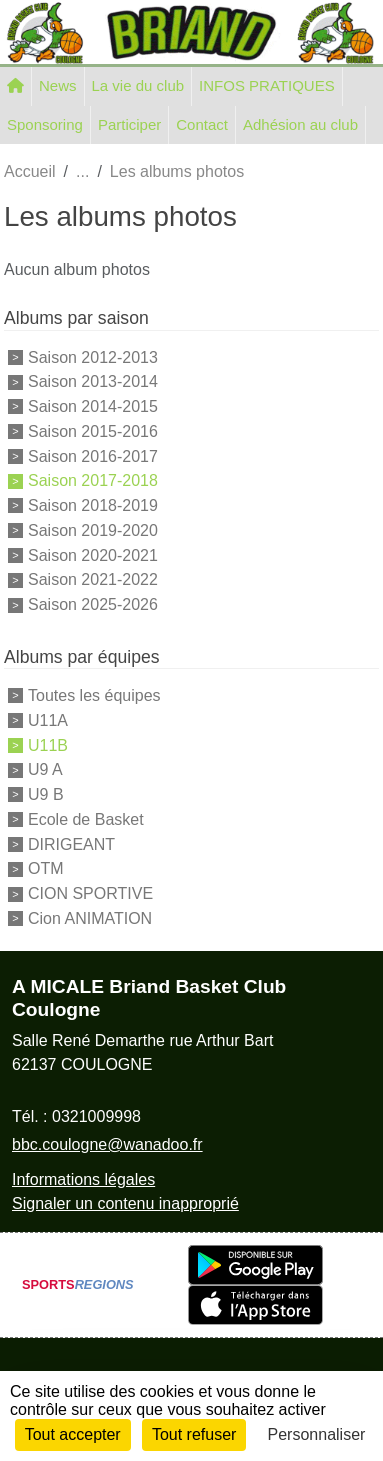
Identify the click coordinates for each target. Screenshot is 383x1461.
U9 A (45, 769)
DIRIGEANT (71, 843)
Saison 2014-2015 (93, 406)
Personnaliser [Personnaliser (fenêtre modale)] (317, 1434)
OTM (46, 868)
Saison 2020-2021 (93, 554)
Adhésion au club (300, 124)
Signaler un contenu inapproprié (125, 1203)
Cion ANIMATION (90, 918)
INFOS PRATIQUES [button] (267, 85)
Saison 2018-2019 (93, 505)
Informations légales (83, 1179)
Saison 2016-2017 (93, 455)
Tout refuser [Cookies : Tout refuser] (194, 1434)
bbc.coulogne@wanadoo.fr (107, 1144)
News (58, 85)
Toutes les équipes (94, 695)
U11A (48, 720)
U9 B (46, 794)
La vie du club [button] (138, 85)
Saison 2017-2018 (93, 480)
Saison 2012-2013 (93, 356)
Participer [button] (129, 124)
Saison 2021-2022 (93, 579)
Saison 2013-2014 (93, 381)
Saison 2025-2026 (93, 604)
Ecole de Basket (86, 819)
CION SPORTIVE (90, 893)
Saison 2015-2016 (93, 431)
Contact (202, 124)
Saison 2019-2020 (93, 530)
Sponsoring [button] (45, 124)
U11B (48, 744)
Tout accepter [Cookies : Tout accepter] (73, 1434)
